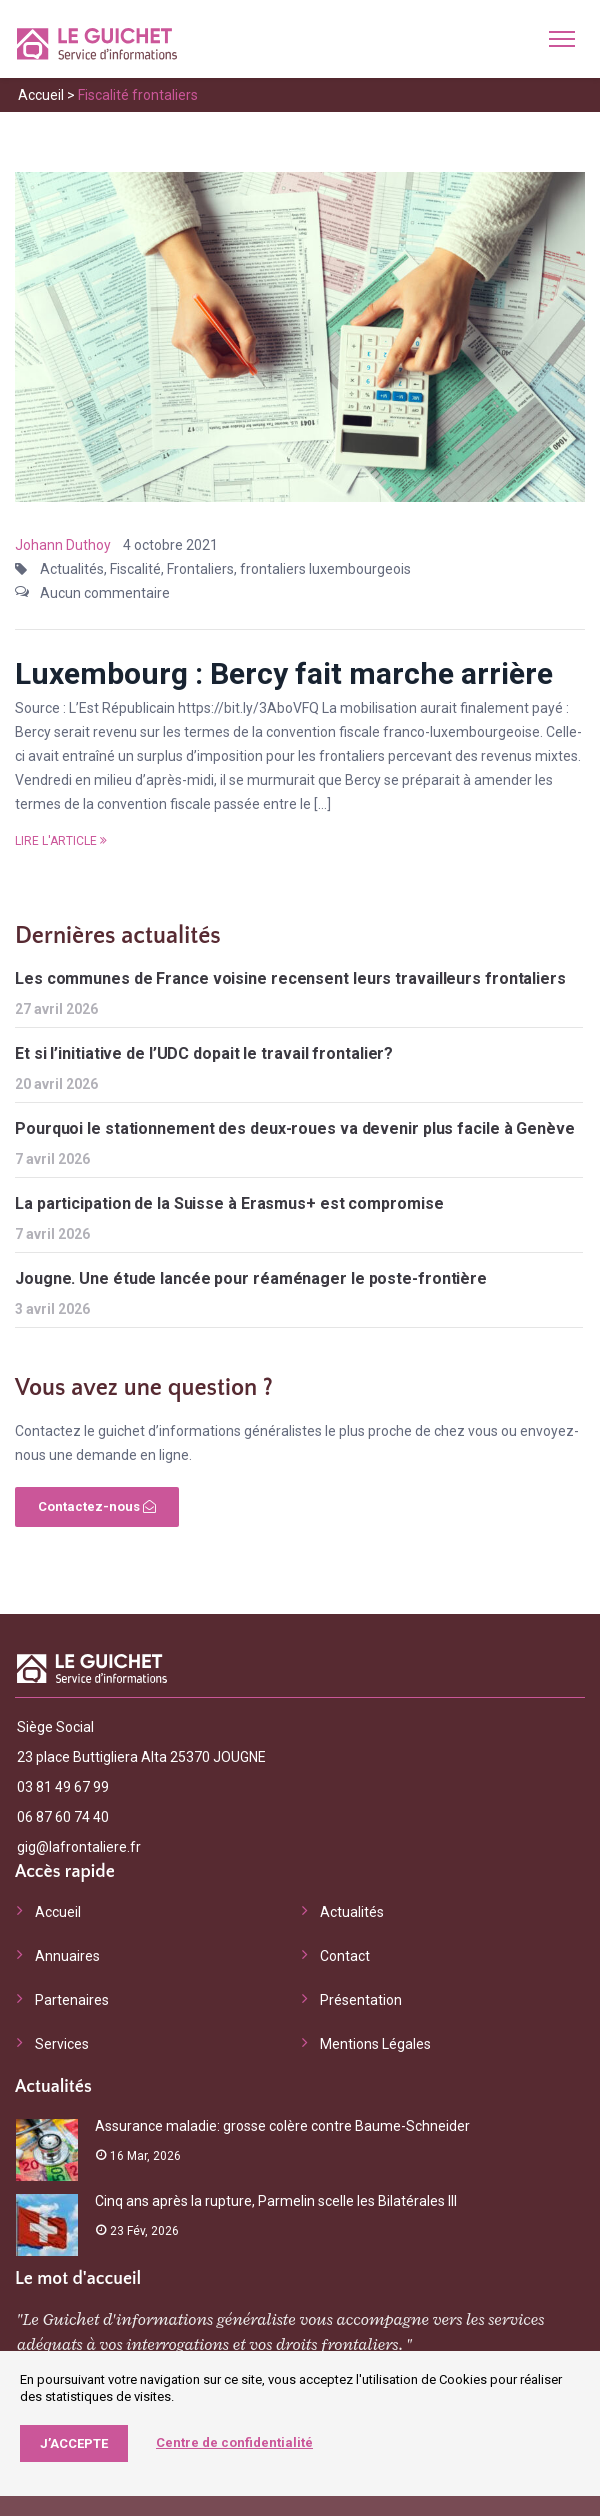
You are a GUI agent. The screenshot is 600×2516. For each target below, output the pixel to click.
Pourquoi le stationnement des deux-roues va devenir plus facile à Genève (295, 1128)
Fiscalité (135, 569)
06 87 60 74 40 (63, 1817)
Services (62, 2044)
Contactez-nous (97, 1506)
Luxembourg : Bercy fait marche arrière (284, 673)
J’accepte (74, 2443)
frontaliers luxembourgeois (325, 569)
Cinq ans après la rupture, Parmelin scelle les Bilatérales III (276, 2201)
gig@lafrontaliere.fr (79, 1847)
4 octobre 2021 (170, 545)
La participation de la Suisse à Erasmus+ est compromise (229, 1203)
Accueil (41, 95)
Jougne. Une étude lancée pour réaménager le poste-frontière (251, 1278)
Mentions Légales (375, 2044)
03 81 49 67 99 (63, 1787)
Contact (345, 1956)
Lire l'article (61, 841)
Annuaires (67, 1956)
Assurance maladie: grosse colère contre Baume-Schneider (282, 2126)
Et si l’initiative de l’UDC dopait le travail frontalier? (204, 1053)
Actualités (72, 569)
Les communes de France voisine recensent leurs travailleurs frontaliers (290, 978)
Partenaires (72, 2000)
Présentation (361, 2000)
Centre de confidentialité (234, 2442)
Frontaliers (200, 569)
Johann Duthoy (63, 545)
